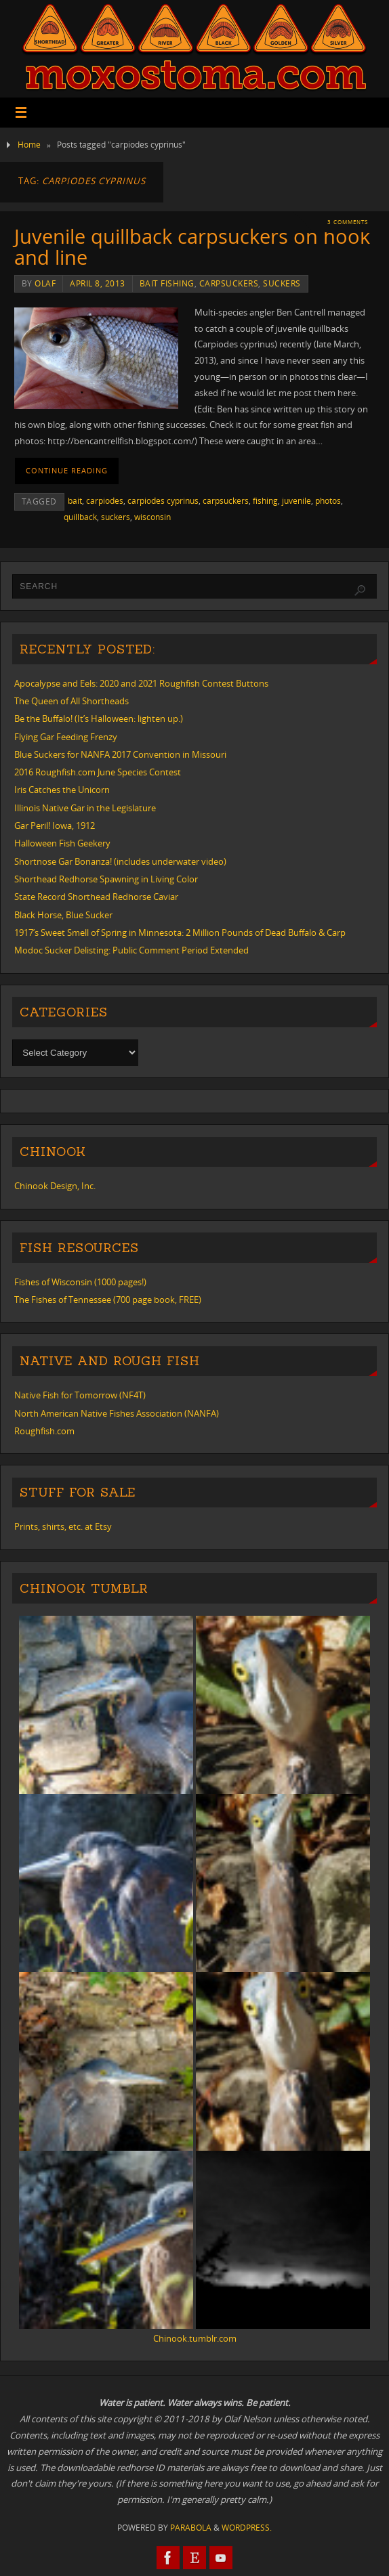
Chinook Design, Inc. (55, 1186)
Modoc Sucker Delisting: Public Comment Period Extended (131, 950)
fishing (265, 501)
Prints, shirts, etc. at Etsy (63, 1526)
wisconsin (152, 517)
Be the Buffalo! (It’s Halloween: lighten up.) (98, 718)
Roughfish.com (44, 1431)
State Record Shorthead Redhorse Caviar (96, 896)
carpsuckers (229, 283)
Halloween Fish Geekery (62, 843)
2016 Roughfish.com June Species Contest (97, 772)
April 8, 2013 (97, 283)
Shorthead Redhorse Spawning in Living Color (106, 879)
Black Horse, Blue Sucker (63, 915)
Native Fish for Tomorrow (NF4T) (80, 1395)
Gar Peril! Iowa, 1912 (54, 825)
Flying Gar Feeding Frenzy (65, 737)
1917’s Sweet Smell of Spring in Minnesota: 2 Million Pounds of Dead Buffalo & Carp (180, 932)
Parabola (190, 2527)
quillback (80, 517)
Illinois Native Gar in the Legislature (85, 808)
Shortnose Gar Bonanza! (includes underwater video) (120, 861)
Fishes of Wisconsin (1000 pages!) (80, 1282)
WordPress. (247, 2527)
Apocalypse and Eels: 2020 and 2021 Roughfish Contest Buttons (141, 683)
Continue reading (67, 470)
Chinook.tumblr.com (195, 2338)
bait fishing (167, 283)
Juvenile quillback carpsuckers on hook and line (192, 247)
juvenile (296, 501)
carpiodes (104, 501)
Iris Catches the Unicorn (62, 789)
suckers (282, 283)
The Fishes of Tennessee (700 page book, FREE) (107, 1299)
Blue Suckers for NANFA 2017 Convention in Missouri (120, 754)
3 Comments (347, 222)
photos (328, 501)
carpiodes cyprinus (163, 501)
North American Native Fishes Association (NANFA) (116, 1413)
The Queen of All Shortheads (71, 701)
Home (29, 144)
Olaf (45, 283)
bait (75, 501)
